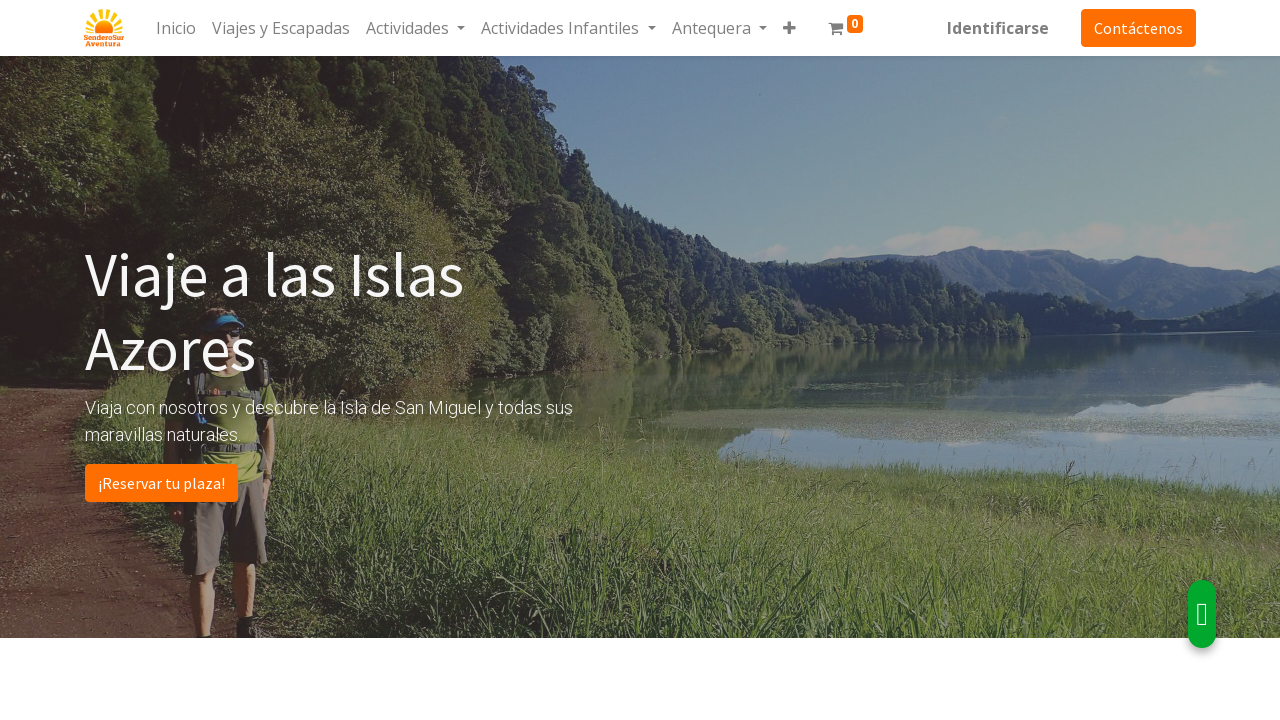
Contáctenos (1137, 28)
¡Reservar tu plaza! (161, 483)
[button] (789, 28)
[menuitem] (177, 28)
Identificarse (997, 28)
